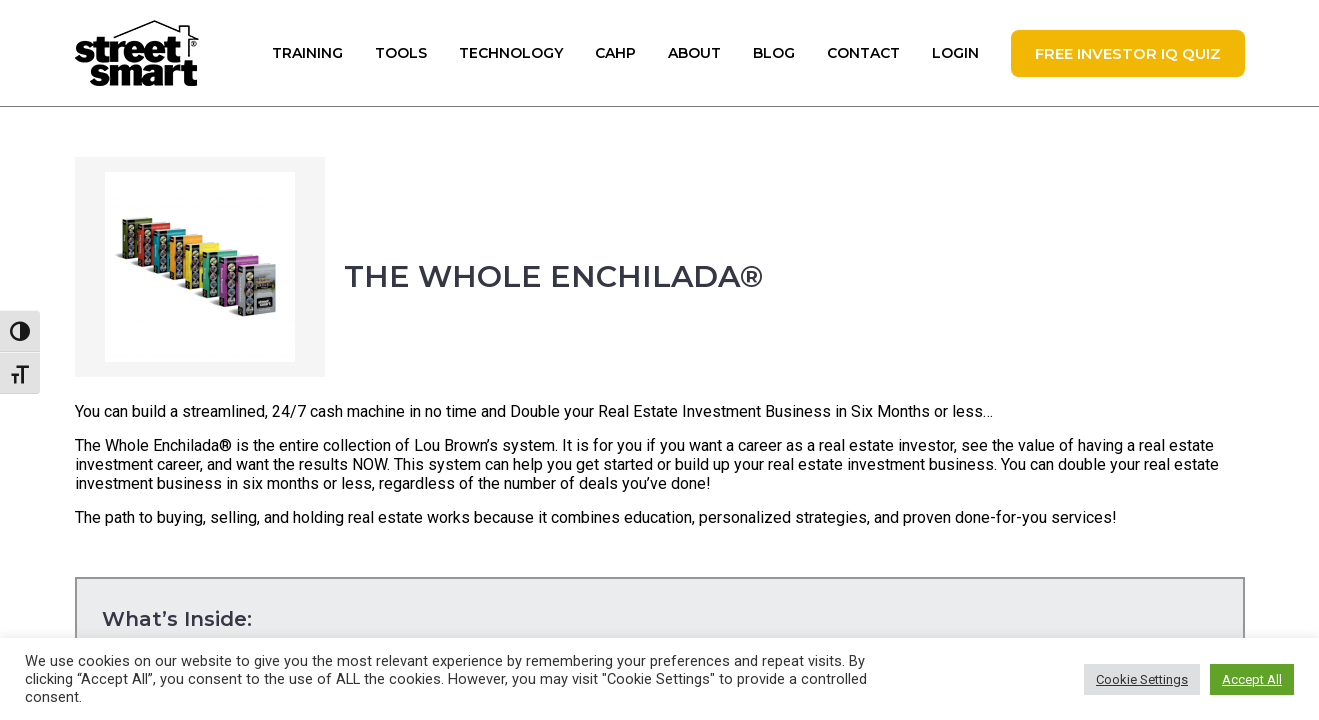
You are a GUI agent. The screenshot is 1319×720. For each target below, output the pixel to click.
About (694, 53)
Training (307, 53)
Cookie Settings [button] (1142, 679)
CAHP (615, 53)
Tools (401, 53)
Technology (511, 53)
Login (955, 53)
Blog (774, 53)
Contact (863, 53)
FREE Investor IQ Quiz (1128, 53)
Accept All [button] (1252, 679)
